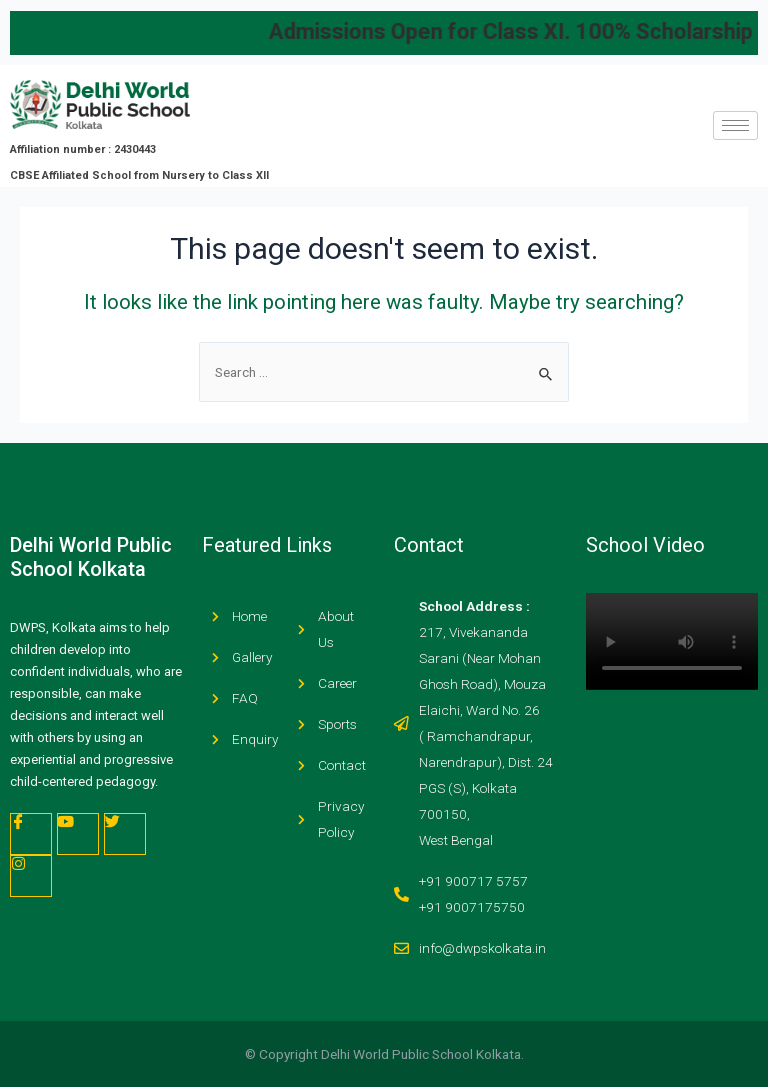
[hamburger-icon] (735, 125)
